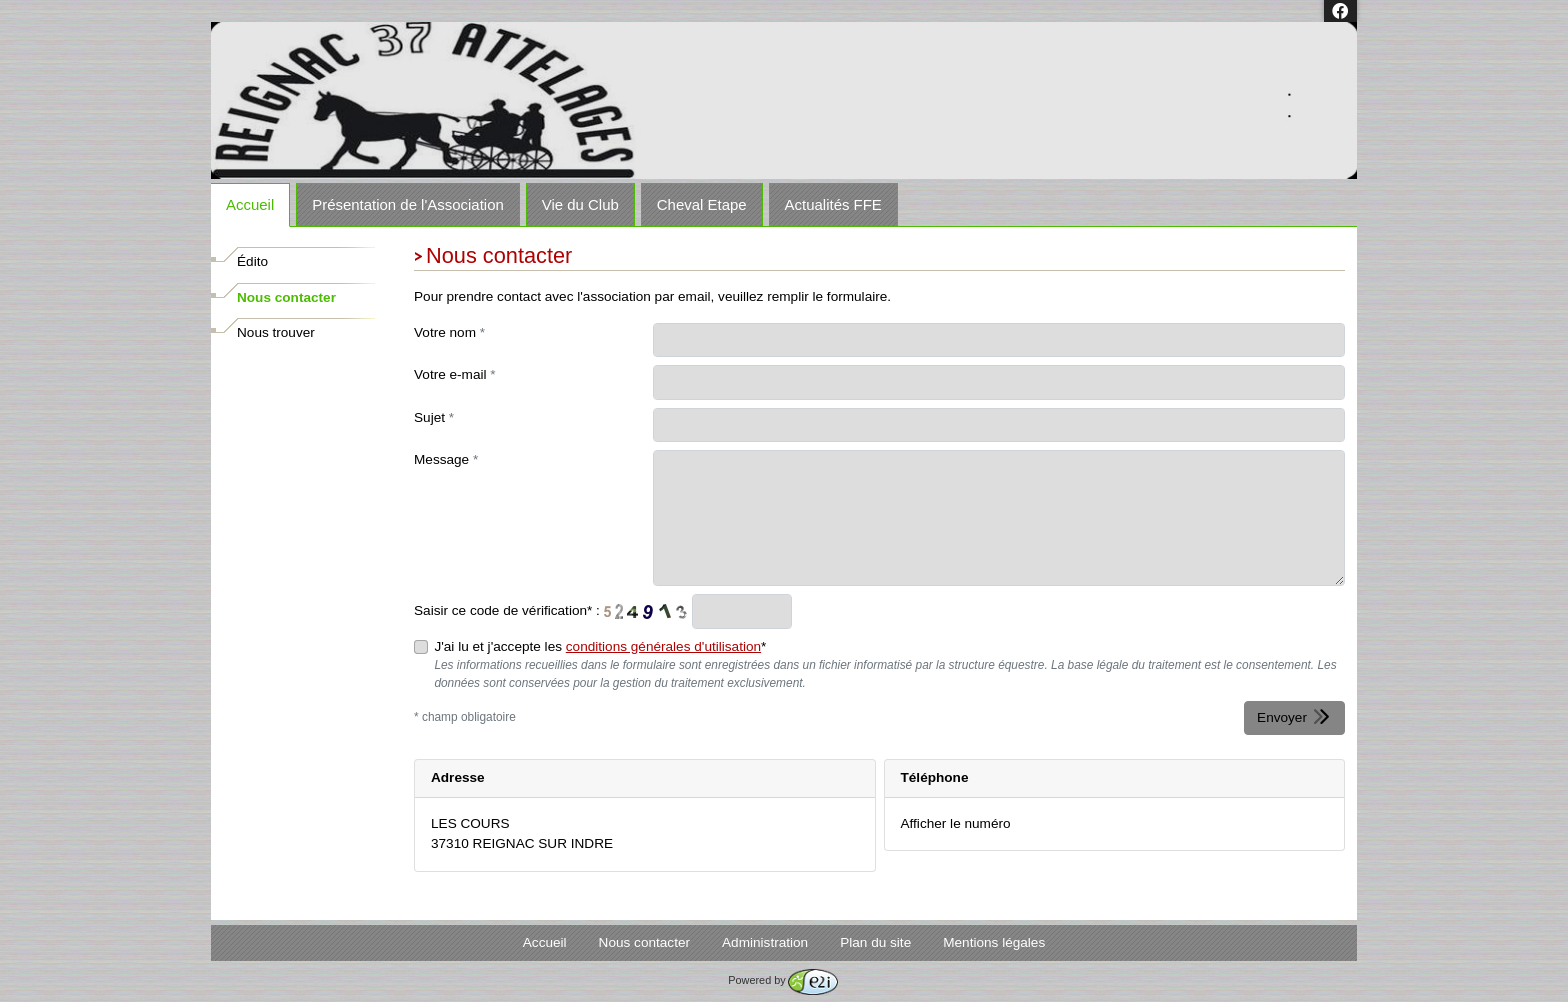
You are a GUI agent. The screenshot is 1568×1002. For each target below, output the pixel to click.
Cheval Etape (702, 204)
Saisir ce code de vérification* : (507, 610)
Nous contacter (286, 297)
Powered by (782, 980)
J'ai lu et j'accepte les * (600, 646)
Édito (252, 261)
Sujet (434, 417)
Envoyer (1294, 716)
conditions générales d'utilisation (663, 646)
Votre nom (449, 332)
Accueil (250, 204)
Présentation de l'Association (408, 204)
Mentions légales (994, 942)
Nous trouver (276, 332)
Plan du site (875, 942)
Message (446, 459)
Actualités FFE (833, 204)
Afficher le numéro (956, 823)
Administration (765, 942)
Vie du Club (580, 204)
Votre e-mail (455, 374)
